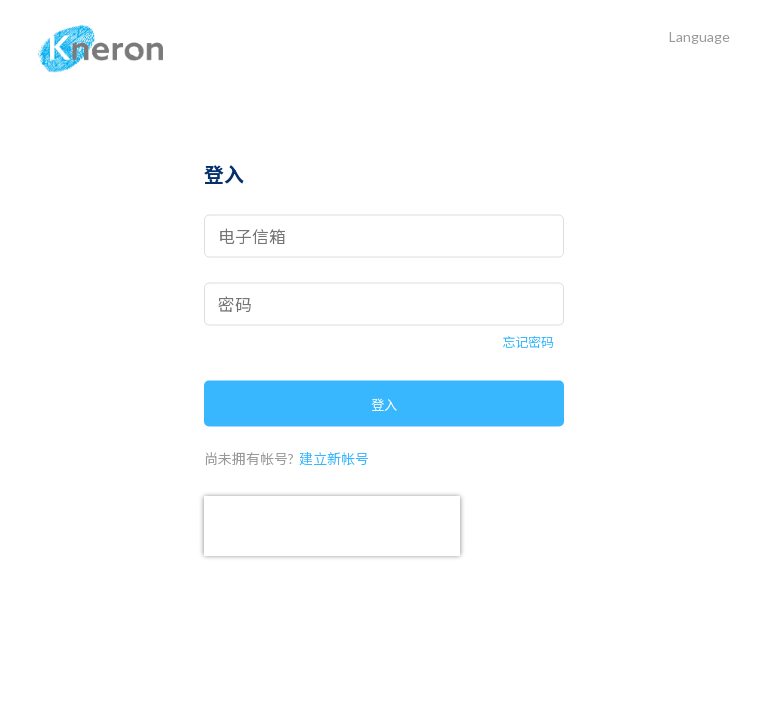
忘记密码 (528, 342)
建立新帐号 (334, 457)
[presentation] (332, 525)
